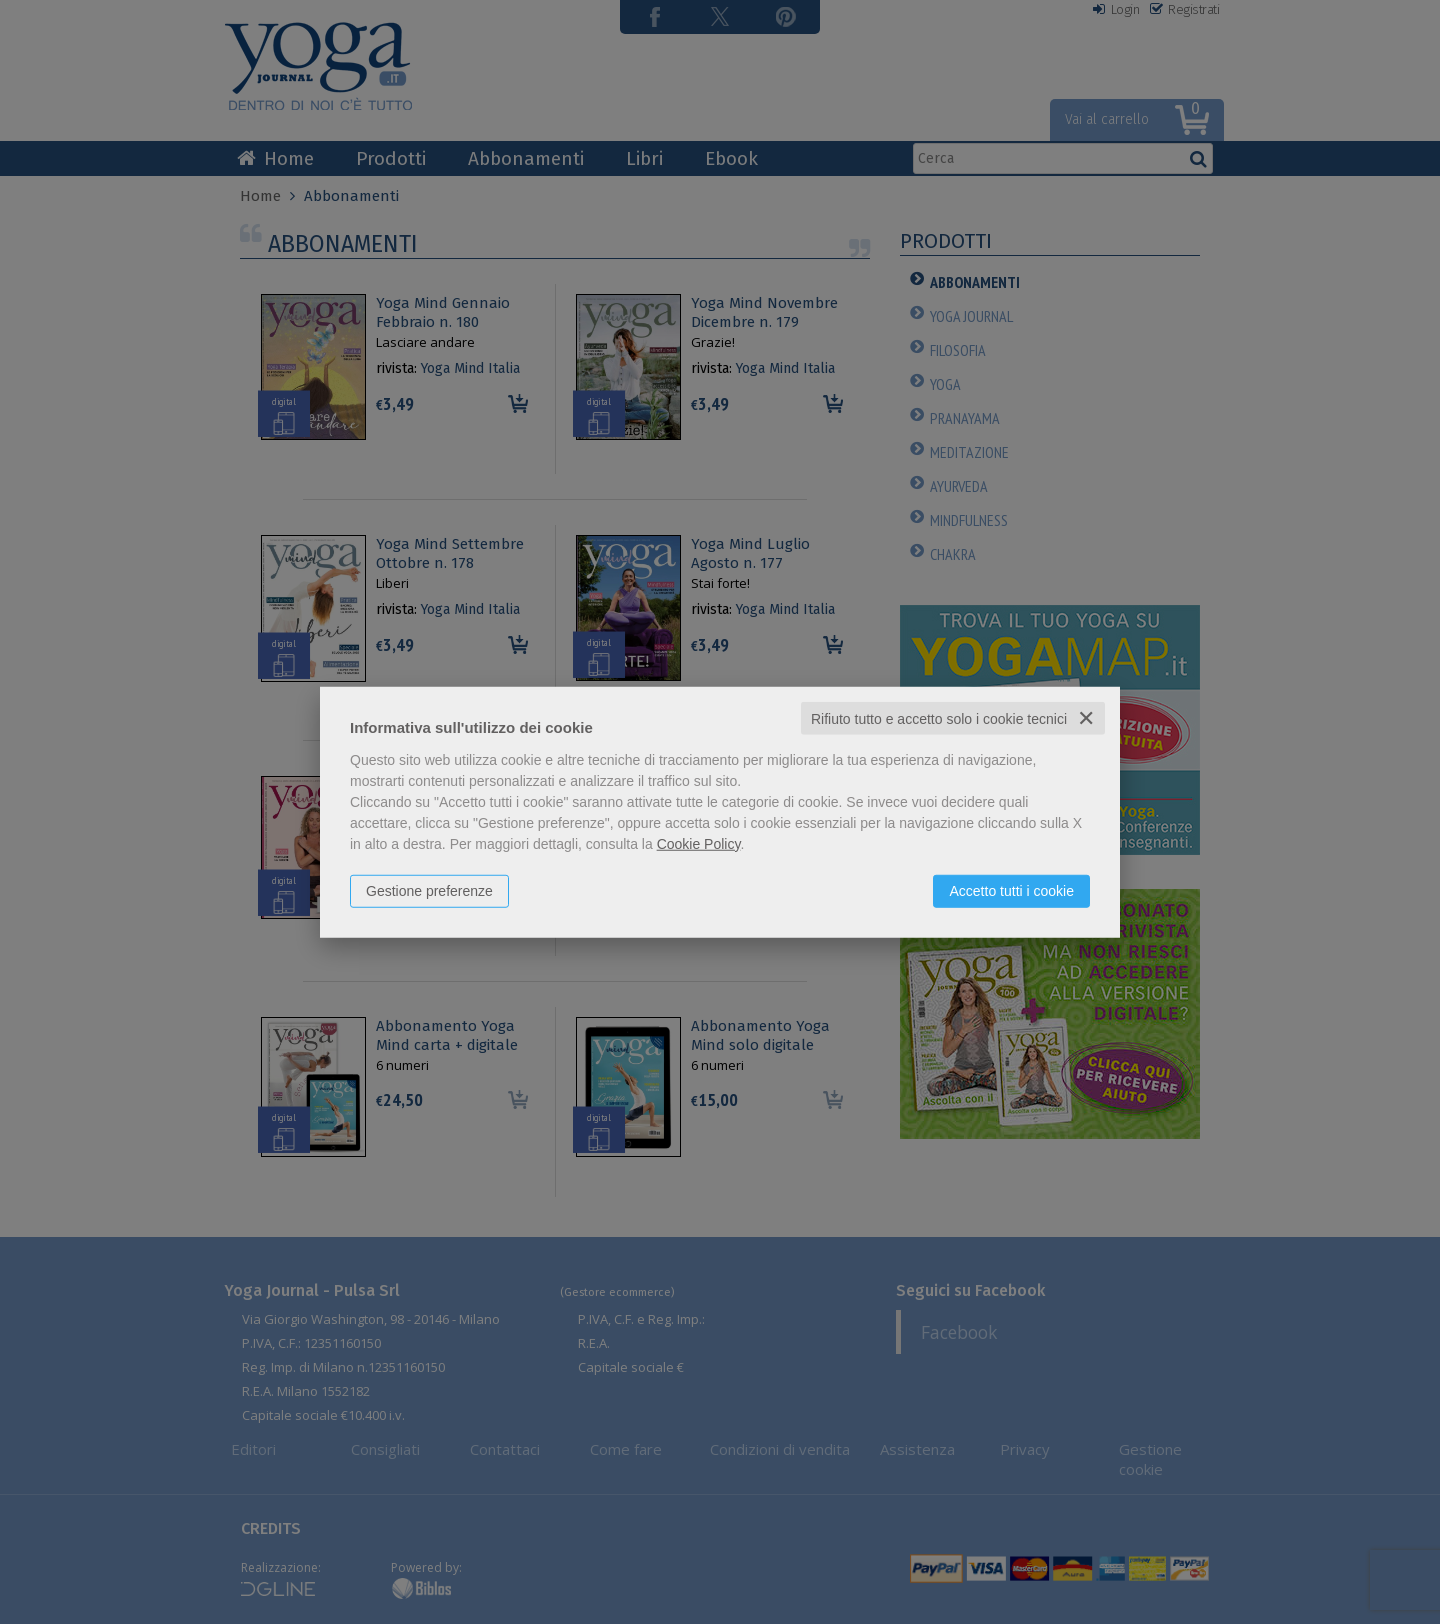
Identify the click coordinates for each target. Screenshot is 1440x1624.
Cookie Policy (699, 843)
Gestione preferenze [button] (429, 890)
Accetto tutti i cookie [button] (1011, 890)
